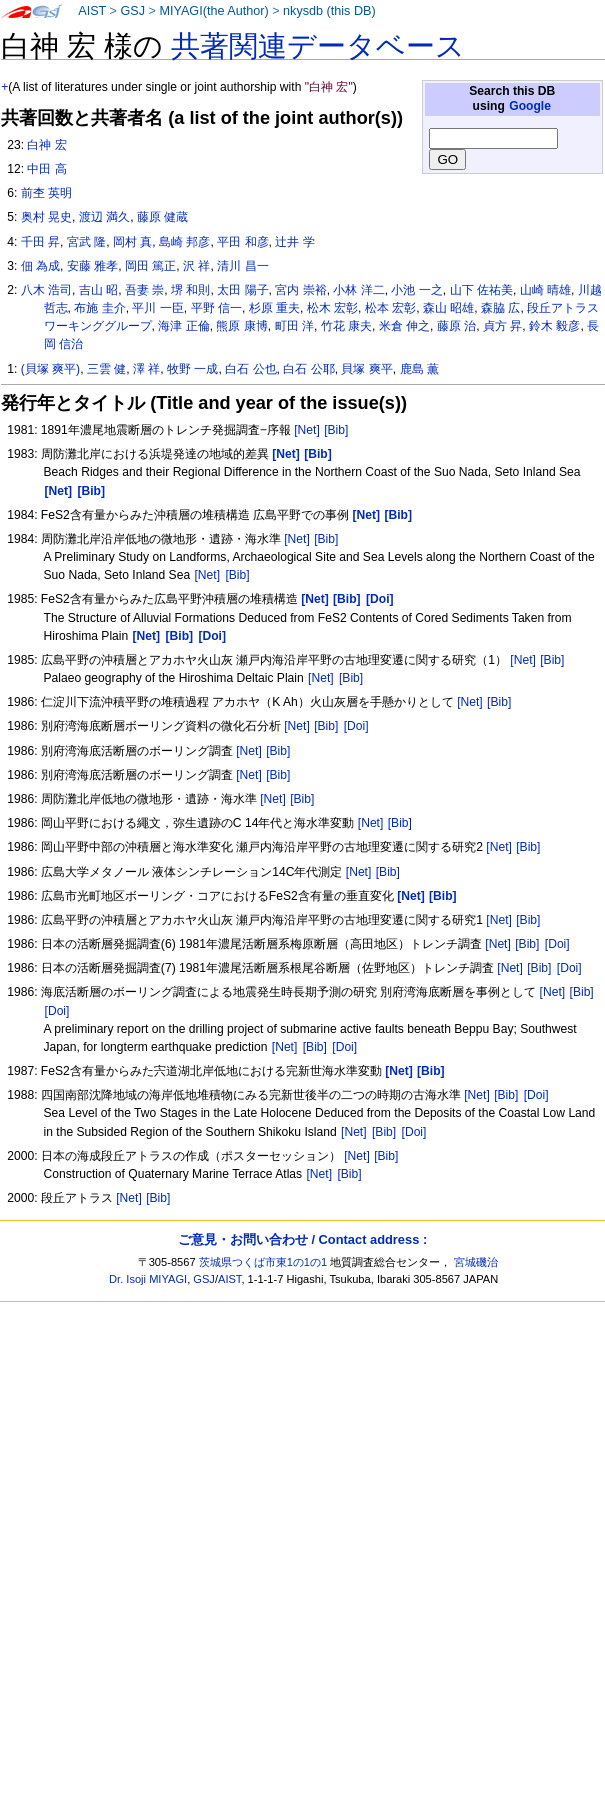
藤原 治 (456, 326)
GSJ (132, 11)
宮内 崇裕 (300, 290)
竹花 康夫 (346, 326)
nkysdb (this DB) (329, 11)
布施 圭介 (99, 308)
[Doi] (356, 726)
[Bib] (336, 430)
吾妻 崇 (144, 290)
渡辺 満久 (104, 217)
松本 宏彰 (390, 308)
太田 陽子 (242, 290)
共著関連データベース (318, 46)
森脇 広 (500, 308)
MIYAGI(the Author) (213, 11)
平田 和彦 (242, 242)
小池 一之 (416, 290)
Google (530, 106)
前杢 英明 (46, 193)
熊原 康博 (241, 326)
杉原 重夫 (274, 308)
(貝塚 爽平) (50, 369)
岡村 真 (132, 242)
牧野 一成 (192, 369)
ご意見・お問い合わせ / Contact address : (302, 1239)
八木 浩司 (46, 290)
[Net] (307, 430)
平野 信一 (216, 308)
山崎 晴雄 (545, 290)
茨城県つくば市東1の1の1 (263, 1262)
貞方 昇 (502, 326)
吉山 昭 (98, 290)
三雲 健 (106, 369)
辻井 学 (294, 242)
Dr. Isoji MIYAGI (148, 1279)
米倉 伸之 (404, 326)
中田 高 (46, 169)
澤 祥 (146, 369)
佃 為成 (40, 266)
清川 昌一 (242, 266)
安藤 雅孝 (92, 266)
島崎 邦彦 (184, 242)
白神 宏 (46, 145)
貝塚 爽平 (366, 369)
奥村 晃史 (46, 217)
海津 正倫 (183, 326)
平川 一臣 (157, 308)
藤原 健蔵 (162, 217)
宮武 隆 (86, 242)
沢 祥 (196, 266)
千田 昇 (40, 242)
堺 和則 (190, 290)
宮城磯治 (476, 1262)
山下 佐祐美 (481, 290)
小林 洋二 (358, 290)
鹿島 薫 (419, 369)
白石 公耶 (308, 369)
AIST (92, 11)
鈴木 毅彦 (554, 326)
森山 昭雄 (448, 308)
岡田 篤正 (150, 266)
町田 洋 (294, 326)
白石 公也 (250, 369)
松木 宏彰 (332, 308)
